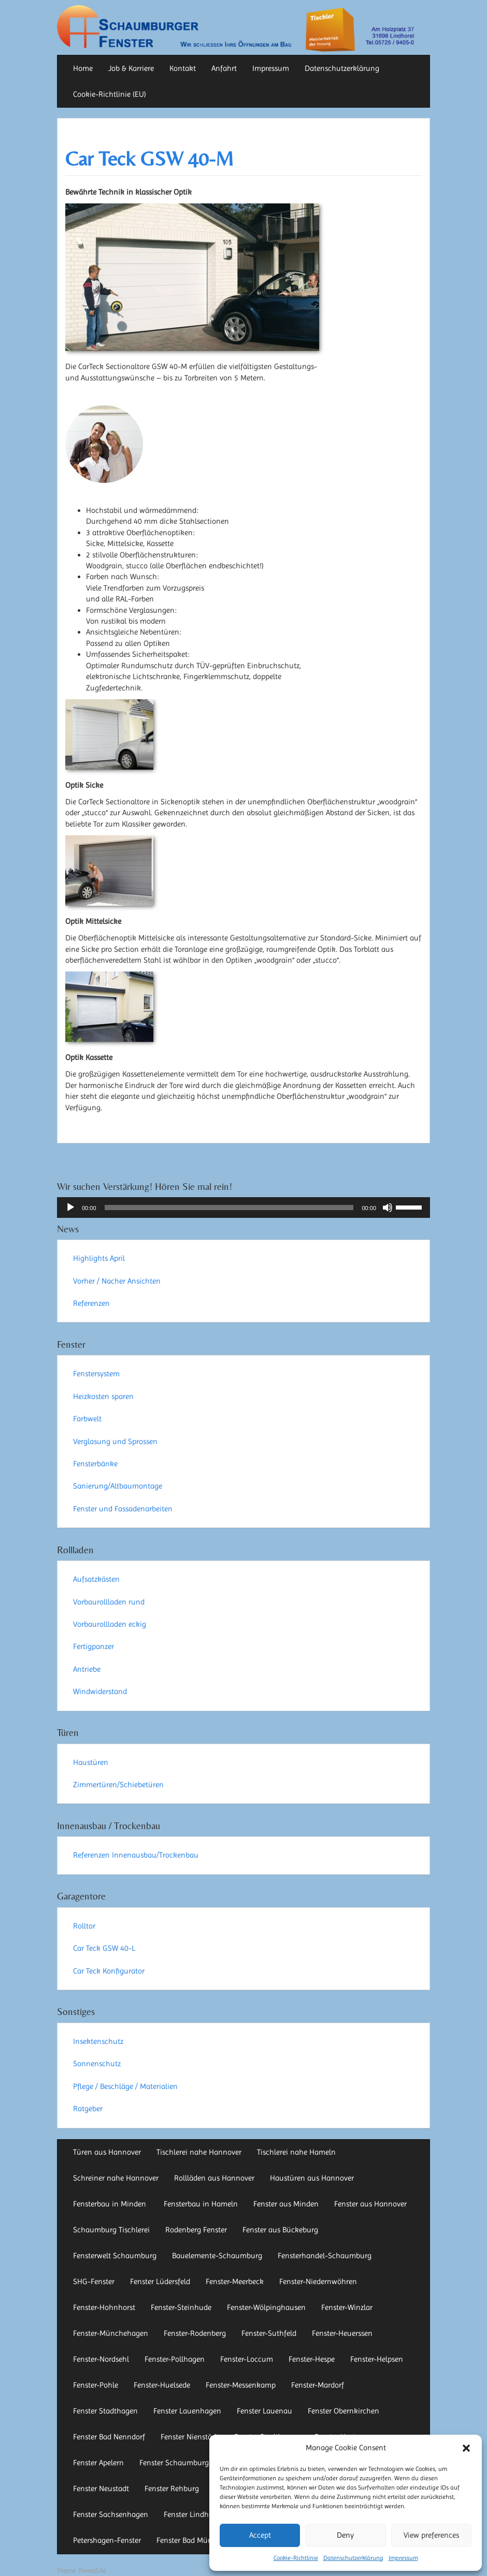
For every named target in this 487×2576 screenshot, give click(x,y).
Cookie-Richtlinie (296, 2558)
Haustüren (90, 1762)
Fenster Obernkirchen (343, 2411)
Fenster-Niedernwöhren (318, 2281)
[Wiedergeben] (70, 1207)
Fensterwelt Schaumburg (114, 2255)
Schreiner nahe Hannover (116, 2178)
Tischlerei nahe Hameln (296, 2152)
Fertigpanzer (93, 1646)
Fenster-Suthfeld (268, 2333)
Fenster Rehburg (172, 2488)
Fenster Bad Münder (189, 2540)
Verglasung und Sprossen (115, 1441)
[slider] (229, 1207)
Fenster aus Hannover (370, 2204)
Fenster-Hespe (312, 2359)
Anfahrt (224, 68)
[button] (466, 2448)
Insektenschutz (98, 2041)
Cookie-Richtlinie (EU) (109, 94)
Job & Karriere (131, 68)
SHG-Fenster (93, 2281)
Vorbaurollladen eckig (109, 1624)
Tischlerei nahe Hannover (198, 2152)
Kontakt (182, 68)
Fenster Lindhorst (192, 2514)
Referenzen (91, 1303)
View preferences (431, 2535)
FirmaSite (92, 2570)
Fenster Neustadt (101, 2488)
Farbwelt (87, 1418)
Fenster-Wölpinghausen (266, 2307)
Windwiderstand (100, 1691)
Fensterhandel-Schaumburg (324, 2255)
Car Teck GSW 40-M (149, 158)
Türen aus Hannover (107, 2152)
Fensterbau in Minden (110, 2204)
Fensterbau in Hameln (201, 2204)
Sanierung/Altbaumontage (117, 1486)
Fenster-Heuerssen (342, 2333)
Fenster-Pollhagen (175, 2359)
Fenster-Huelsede (162, 2385)
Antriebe (87, 1669)
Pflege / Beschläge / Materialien (125, 2086)
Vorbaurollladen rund (109, 1602)
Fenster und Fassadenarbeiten (123, 1508)
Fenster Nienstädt (190, 2436)
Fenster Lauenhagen (187, 2411)
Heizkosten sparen (103, 1396)
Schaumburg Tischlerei (111, 2229)
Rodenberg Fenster (196, 2229)
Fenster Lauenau (264, 2411)
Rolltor (84, 1926)
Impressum (403, 2558)
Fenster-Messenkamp (241, 2385)
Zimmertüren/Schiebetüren (118, 1784)
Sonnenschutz (97, 2063)
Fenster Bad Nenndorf (109, 2436)
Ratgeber (88, 2108)
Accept (260, 2535)
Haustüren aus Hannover (312, 2178)
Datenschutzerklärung (353, 2558)
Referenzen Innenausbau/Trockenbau (135, 1855)
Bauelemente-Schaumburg (217, 2255)
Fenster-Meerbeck (235, 2281)
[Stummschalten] (387, 1207)
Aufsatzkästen (96, 1579)
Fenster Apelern (98, 2462)
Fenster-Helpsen (376, 2359)
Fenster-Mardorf (317, 2385)
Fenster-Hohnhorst (104, 2307)
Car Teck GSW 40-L (104, 1948)
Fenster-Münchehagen (110, 2333)
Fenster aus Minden (286, 2204)
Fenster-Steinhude (181, 2307)
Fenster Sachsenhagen (110, 2514)
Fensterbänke (95, 1463)
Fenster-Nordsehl (101, 2359)
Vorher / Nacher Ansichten (117, 1281)
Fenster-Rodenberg (195, 2333)
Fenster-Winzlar (347, 2307)
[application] (243, 1207)
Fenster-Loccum (246, 2359)
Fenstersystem (96, 1373)
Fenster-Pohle (95, 2385)
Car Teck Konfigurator (109, 1971)
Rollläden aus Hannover (214, 2178)
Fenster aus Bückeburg (280, 2229)
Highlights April (99, 1258)
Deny (345, 2535)
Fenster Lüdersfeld (160, 2281)
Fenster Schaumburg (174, 2462)
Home (83, 68)
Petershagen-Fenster (107, 2540)
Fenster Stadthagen (105, 2411)
